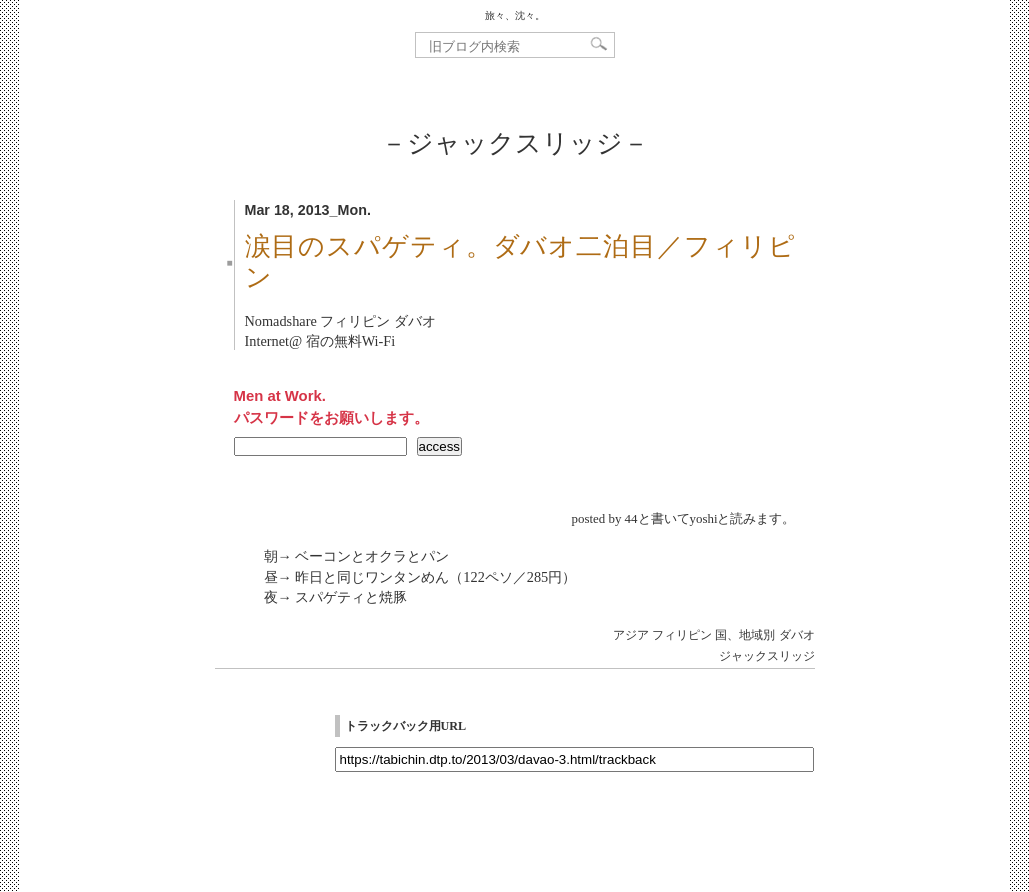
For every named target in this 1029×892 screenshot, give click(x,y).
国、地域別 (745, 635)
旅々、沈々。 (515, 15)
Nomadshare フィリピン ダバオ (340, 321)
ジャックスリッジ (767, 656)
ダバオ (797, 635)
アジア (631, 635)
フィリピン (682, 635)
